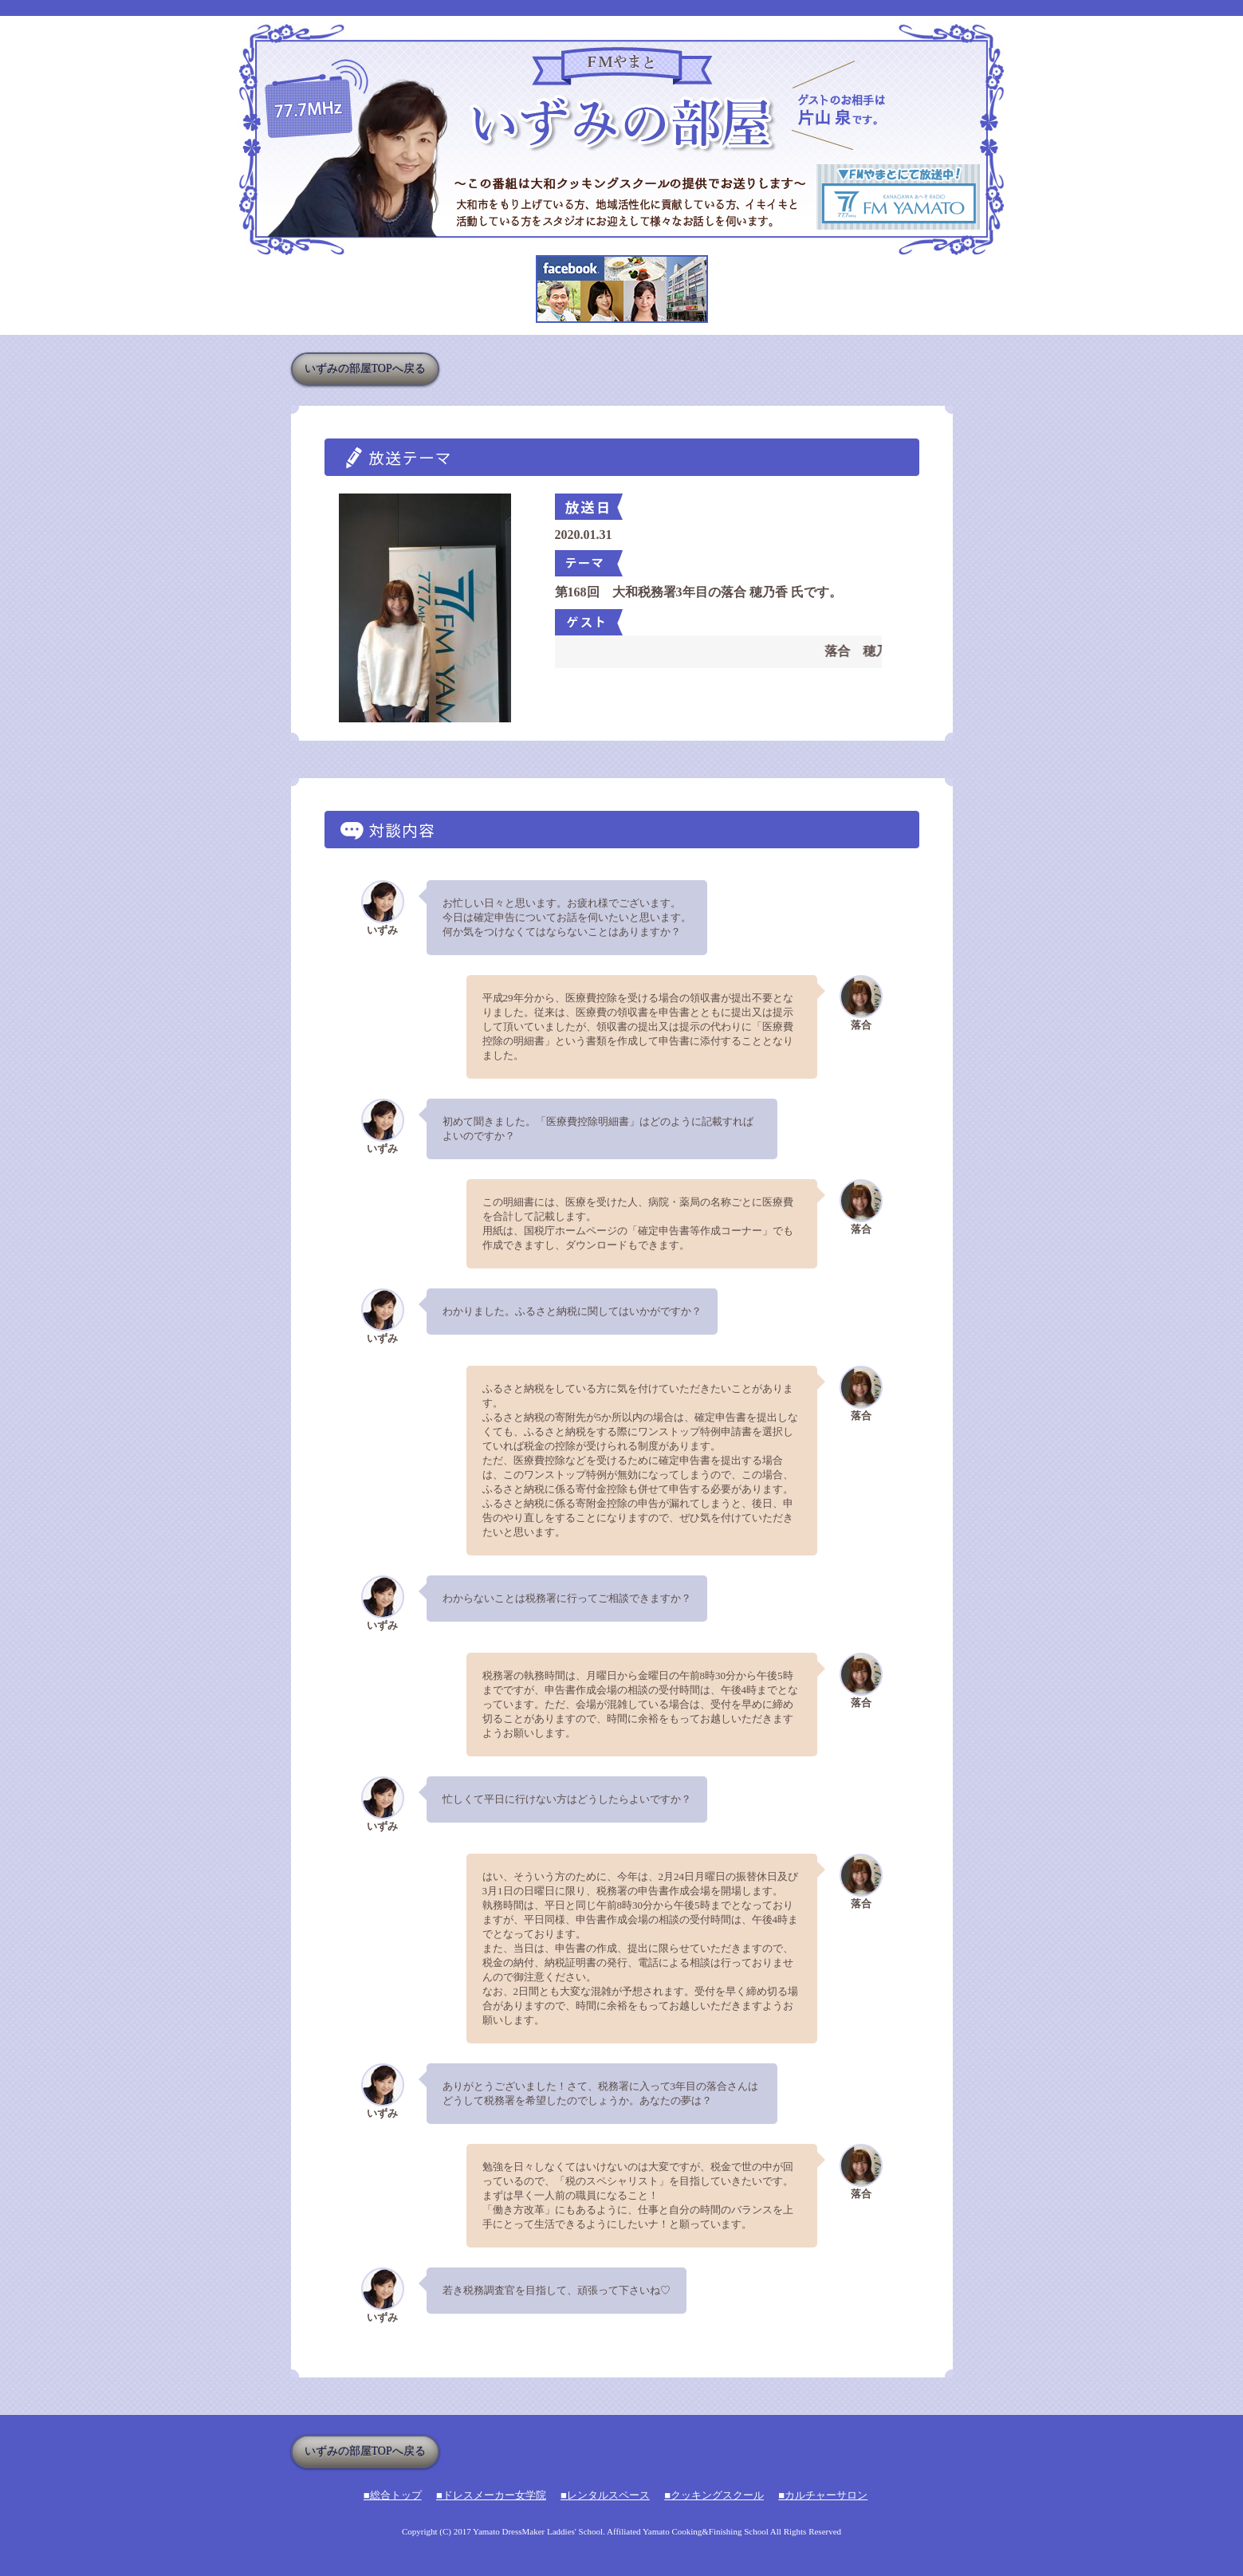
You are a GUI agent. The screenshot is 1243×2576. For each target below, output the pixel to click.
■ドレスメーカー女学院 (491, 2495)
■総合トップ (393, 2495)
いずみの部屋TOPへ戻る (365, 369)
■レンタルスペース (605, 2495)
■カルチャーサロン (822, 2495)
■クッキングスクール (714, 2495)
